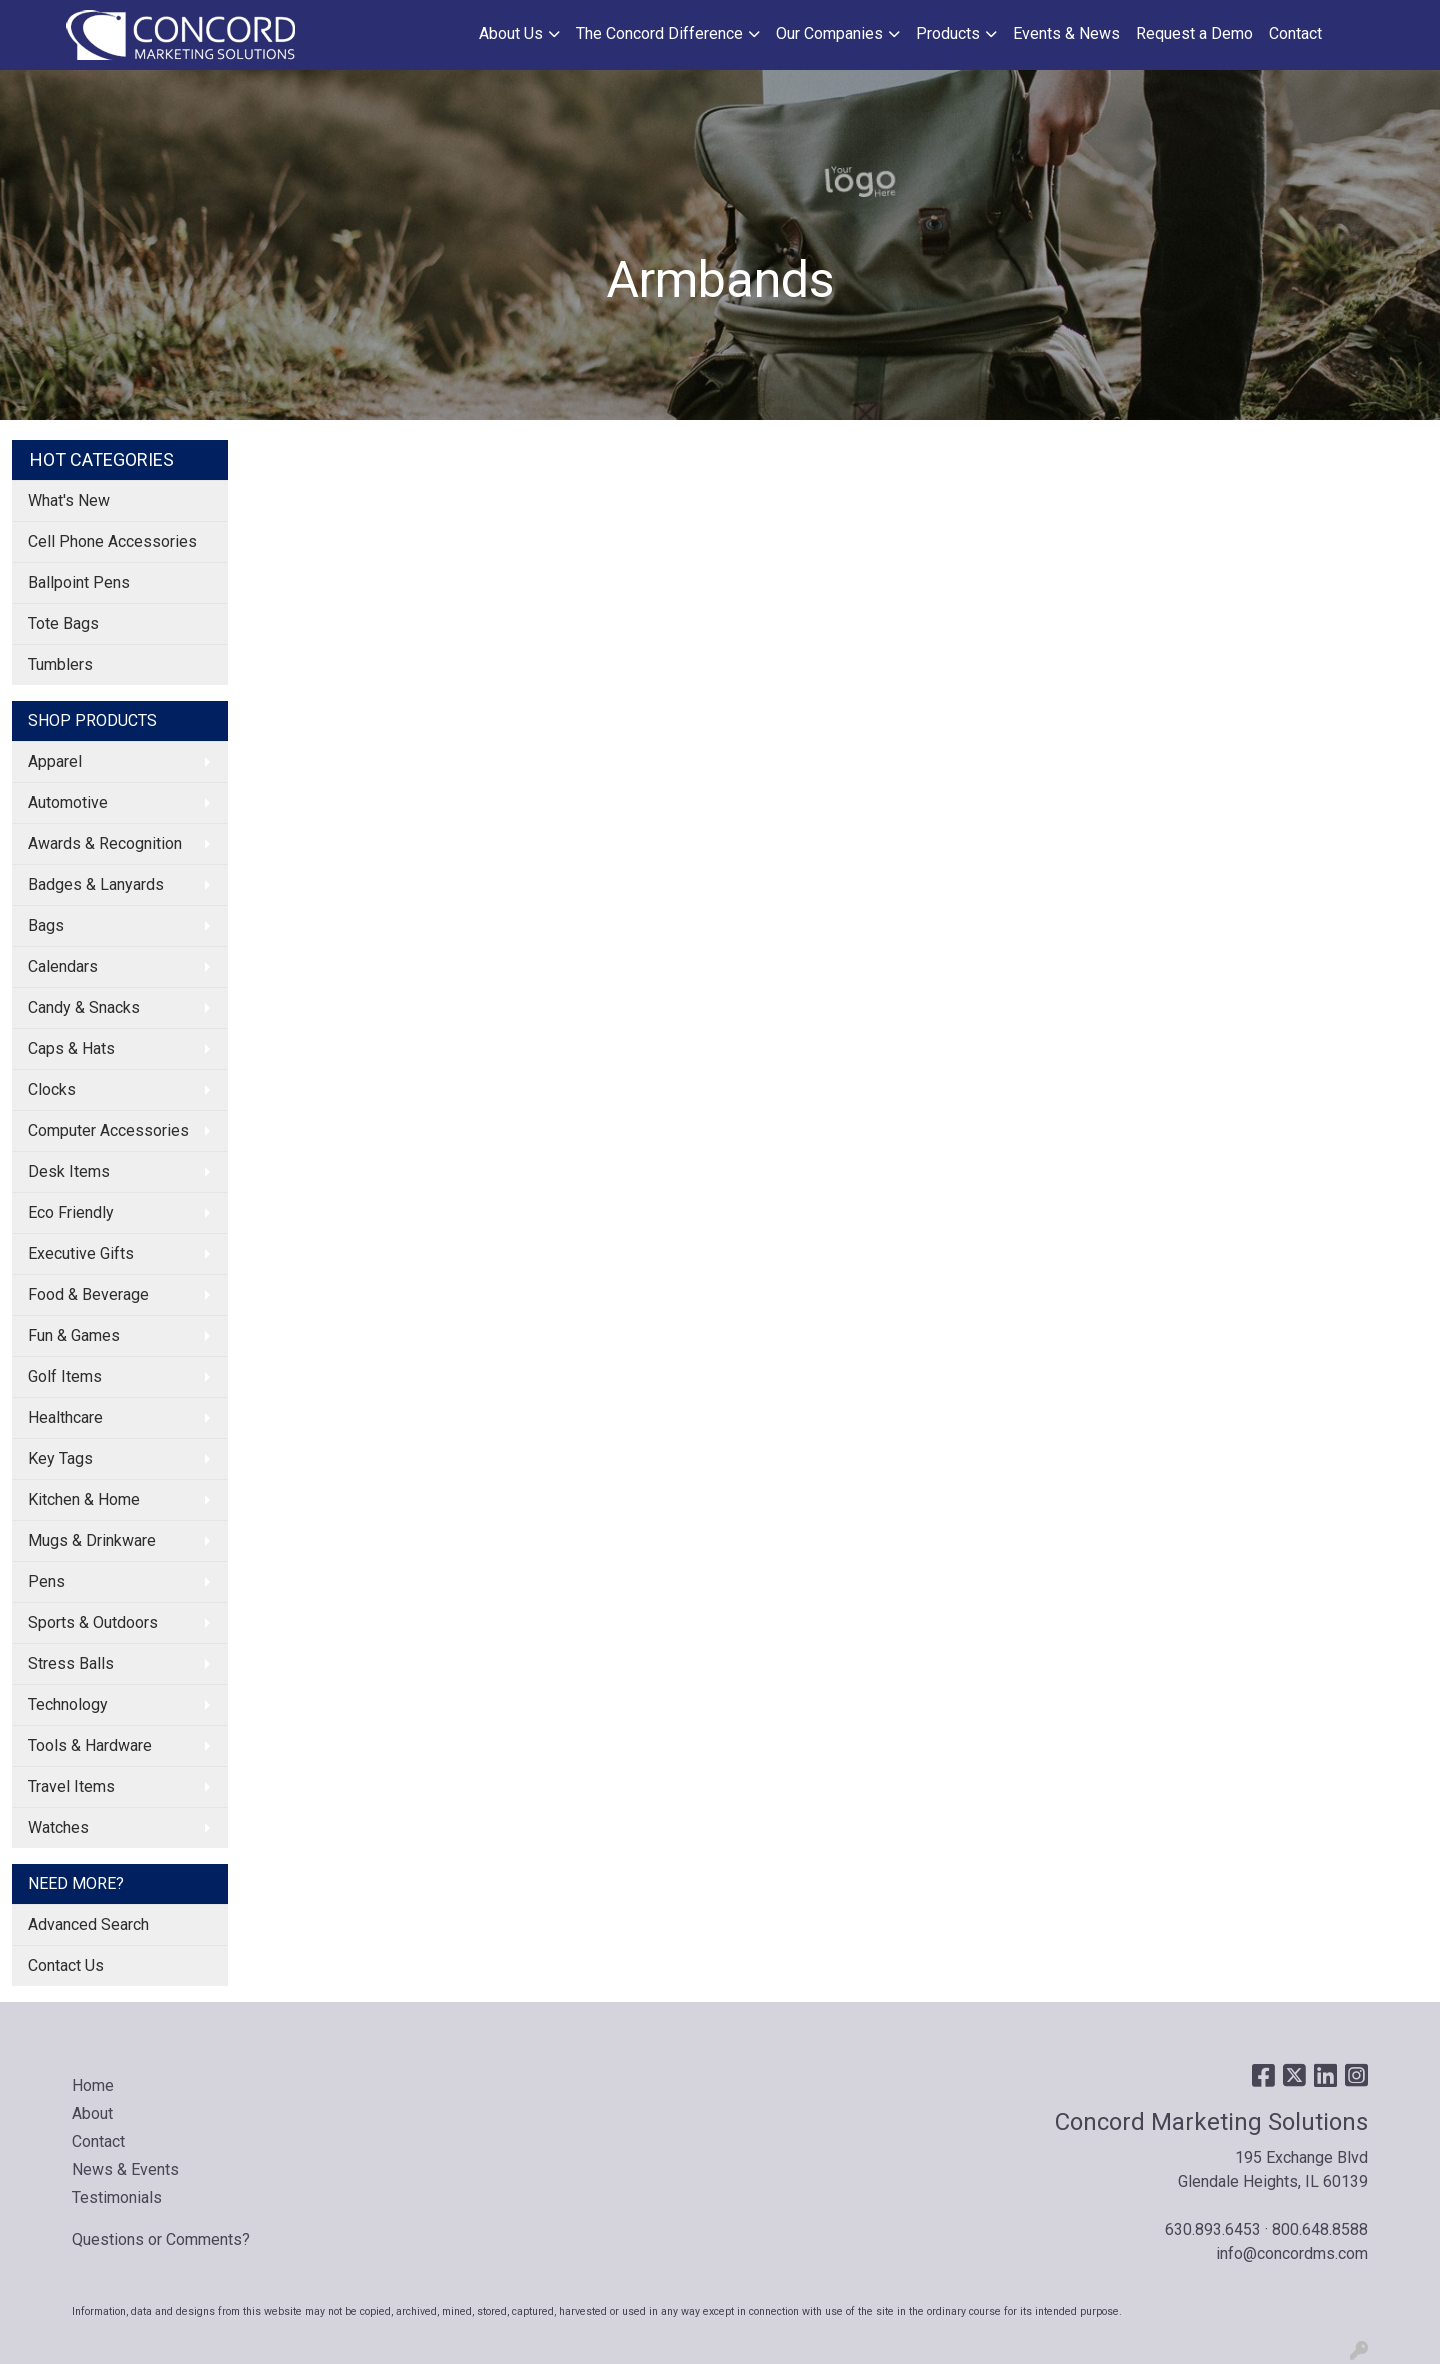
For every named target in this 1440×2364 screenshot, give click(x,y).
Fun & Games (74, 1335)
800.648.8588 (1320, 2229)
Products (948, 33)
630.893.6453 (1213, 2229)
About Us (511, 33)
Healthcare (65, 1417)
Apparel (55, 761)
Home (93, 2085)
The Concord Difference (659, 33)
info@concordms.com (1292, 2253)
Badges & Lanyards (96, 884)
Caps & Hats (71, 1048)
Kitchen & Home (84, 1499)
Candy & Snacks (84, 1007)
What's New (69, 500)
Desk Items (69, 1171)
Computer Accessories (108, 1130)
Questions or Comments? (161, 2239)
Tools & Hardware (90, 1745)
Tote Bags (63, 623)
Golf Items (65, 1376)
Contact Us (66, 1965)
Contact (1295, 33)
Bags (46, 925)
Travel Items (71, 1786)
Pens (46, 1581)
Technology (68, 1704)
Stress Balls (71, 1663)
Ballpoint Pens (79, 582)
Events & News (1066, 33)
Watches (58, 1827)
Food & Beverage (88, 1294)
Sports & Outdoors (93, 1622)
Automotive (68, 802)
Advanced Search (88, 1924)
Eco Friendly (71, 1212)
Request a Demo (1194, 33)
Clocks (52, 1089)
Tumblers (60, 664)
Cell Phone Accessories (112, 541)
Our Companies (829, 33)
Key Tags (60, 1458)
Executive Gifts (81, 1253)
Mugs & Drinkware (92, 1540)
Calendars (63, 966)
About (92, 2113)
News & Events (125, 2169)
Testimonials (117, 2197)
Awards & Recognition (105, 843)
